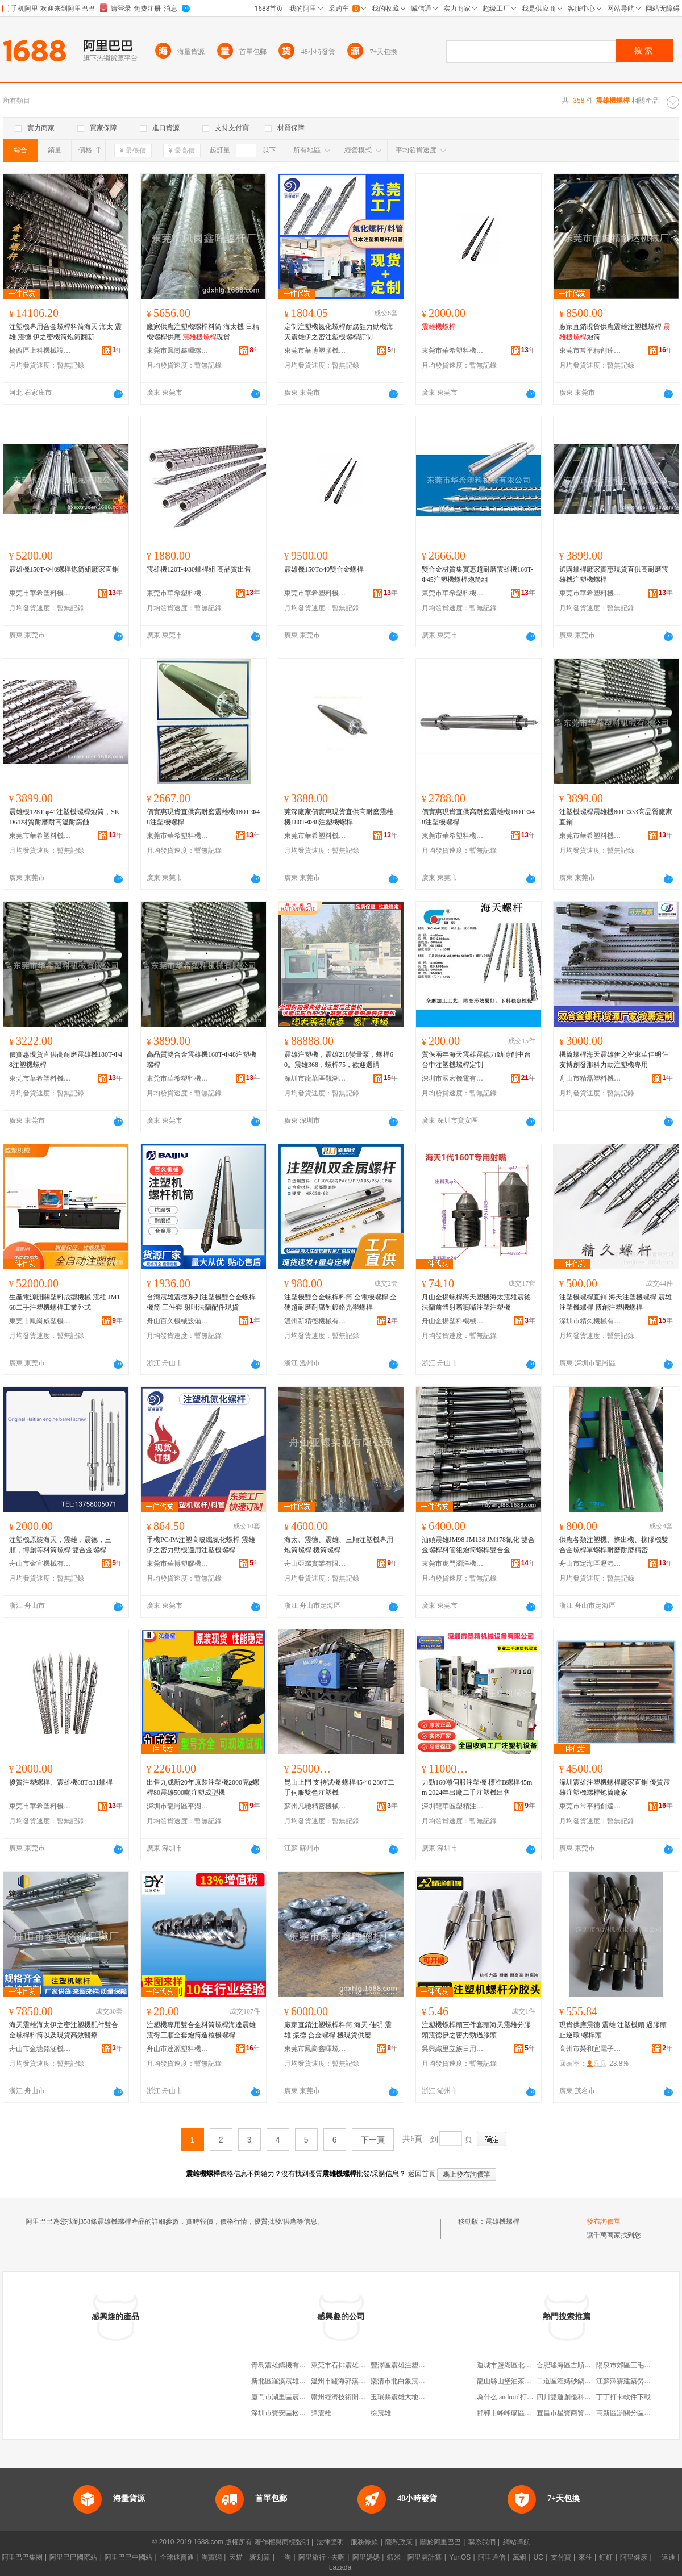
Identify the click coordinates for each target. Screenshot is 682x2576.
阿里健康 (633, 2557)
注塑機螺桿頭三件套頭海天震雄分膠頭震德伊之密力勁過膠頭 (476, 2030)
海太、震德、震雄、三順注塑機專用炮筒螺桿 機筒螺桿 (338, 1545)
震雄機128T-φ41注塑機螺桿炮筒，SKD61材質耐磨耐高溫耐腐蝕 (64, 817)
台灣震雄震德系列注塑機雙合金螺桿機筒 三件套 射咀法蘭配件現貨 (201, 1302)
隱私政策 (399, 2542)
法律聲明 (330, 2542)
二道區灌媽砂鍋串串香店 (574, 2381)
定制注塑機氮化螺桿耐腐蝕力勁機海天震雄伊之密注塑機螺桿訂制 (338, 332)
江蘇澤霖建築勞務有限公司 (637, 2381)
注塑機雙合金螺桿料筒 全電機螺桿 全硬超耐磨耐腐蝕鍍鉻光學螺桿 (340, 1302)
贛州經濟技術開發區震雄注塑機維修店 (369, 2397)
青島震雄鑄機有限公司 (285, 2365)
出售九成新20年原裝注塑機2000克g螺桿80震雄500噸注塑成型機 (203, 1787)
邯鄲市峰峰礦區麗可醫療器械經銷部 (531, 2413)
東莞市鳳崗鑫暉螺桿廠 (178, 351)
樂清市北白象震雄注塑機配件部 (418, 2381)
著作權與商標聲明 (282, 2542)
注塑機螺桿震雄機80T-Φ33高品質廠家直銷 (615, 817)
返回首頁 (421, 2174)
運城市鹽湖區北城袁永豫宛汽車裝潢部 (535, 2365)
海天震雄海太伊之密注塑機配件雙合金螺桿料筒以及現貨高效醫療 (63, 2030)
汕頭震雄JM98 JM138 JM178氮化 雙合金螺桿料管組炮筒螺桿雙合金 (478, 1545)
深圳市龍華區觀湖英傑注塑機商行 (315, 1078)
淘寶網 (211, 2557)
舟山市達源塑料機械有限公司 (178, 2049)
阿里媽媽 (366, 2557)
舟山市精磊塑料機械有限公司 (590, 1078)
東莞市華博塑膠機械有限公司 (315, 351)
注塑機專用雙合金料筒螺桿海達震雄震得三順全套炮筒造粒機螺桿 (201, 2030)
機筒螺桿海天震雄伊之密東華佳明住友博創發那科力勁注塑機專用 (613, 1060)
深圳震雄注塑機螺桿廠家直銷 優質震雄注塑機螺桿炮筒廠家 (614, 1787)
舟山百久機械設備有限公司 (178, 1321)
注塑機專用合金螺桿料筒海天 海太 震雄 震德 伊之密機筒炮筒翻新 (65, 332)
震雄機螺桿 (502, 2221)
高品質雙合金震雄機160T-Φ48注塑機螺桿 (201, 1060)
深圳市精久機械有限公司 (590, 1321)
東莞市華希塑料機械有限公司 (453, 351)
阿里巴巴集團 (22, 2557)
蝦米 (394, 2557)
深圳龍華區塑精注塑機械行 (453, 1806)
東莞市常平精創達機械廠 (590, 351)
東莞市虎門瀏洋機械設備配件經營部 (453, 1564)
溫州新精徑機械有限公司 (315, 1321)
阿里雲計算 (424, 2557)
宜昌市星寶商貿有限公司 (574, 2413)
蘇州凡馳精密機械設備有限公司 (315, 1806)
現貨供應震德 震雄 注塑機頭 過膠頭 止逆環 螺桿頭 (613, 2030)
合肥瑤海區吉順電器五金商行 (581, 2365)
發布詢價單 (604, 2221)
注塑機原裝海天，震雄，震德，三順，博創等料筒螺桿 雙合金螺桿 (60, 1545)
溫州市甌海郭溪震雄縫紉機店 (355, 2381)
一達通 (665, 2557)
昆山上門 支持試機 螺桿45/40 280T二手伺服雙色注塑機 (339, 1787)
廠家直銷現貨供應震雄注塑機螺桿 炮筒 (614, 332)
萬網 (519, 2557)
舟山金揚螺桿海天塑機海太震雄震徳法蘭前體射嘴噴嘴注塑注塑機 (476, 1302)
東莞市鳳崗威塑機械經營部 (40, 1321)
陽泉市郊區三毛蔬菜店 (630, 2365)
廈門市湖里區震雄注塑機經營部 (299, 2397)
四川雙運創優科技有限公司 (577, 2397)
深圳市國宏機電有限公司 (453, 1078)
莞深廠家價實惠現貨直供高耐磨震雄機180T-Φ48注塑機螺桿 (338, 817)
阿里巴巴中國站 (128, 2557)
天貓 (236, 2557)
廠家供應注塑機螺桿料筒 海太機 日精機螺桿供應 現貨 (203, 332)
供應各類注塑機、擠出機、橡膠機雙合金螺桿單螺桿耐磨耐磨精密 (613, 1545)
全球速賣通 (177, 2557)
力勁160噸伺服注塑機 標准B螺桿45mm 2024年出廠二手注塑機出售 (477, 1787)
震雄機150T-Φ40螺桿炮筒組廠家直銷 (64, 569)
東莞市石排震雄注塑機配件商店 (358, 2365)
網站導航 (516, 2542)
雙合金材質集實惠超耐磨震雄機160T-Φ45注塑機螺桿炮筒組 (477, 574)
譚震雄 (321, 2413)
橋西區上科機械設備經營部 (40, 351)
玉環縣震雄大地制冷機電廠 (411, 2397)
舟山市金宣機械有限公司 (40, 1564)
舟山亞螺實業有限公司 (315, 1564)
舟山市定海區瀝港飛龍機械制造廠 (590, 1564)
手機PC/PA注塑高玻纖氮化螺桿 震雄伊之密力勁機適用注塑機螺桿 (201, 1545)
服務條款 (364, 2542)
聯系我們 (482, 2542)
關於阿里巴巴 (440, 2542)
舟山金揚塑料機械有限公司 (453, 1321)
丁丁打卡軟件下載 (623, 2397)
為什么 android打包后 (508, 2397)
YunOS (460, 2557)
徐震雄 (381, 2413)
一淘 (284, 2557)
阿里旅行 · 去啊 (321, 2557)
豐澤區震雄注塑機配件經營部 (415, 2365)
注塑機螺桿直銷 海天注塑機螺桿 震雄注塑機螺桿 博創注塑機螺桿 (615, 1302)
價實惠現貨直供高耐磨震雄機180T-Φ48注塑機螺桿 (203, 817)
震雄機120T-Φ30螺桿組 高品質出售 (199, 569)
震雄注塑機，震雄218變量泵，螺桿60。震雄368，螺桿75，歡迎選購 (338, 1060)
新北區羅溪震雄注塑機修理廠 (295, 2381)
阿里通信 (491, 2557)
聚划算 (259, 2557)
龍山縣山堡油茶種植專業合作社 (524, 2381)
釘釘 (606, 2557)
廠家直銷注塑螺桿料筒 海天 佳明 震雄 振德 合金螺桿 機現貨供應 (338, 2030)
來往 (585, 2557)
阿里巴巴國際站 (73, 2557)
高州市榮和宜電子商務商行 (590, 2049)
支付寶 (561, 2557)
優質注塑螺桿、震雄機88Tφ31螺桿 (61, 1782)
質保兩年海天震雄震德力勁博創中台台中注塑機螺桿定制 (476, 1060)
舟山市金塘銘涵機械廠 (40, 2049)
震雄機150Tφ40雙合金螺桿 (324, 569)
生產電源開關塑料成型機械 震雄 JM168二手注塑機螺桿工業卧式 (64, 1302)
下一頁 (373, 2139)
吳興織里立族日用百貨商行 (453, 2049)
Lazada (340, 2567)
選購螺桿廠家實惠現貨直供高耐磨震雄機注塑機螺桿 (613, 574)
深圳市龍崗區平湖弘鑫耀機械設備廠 (178, 1806)
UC (538, 2557)
